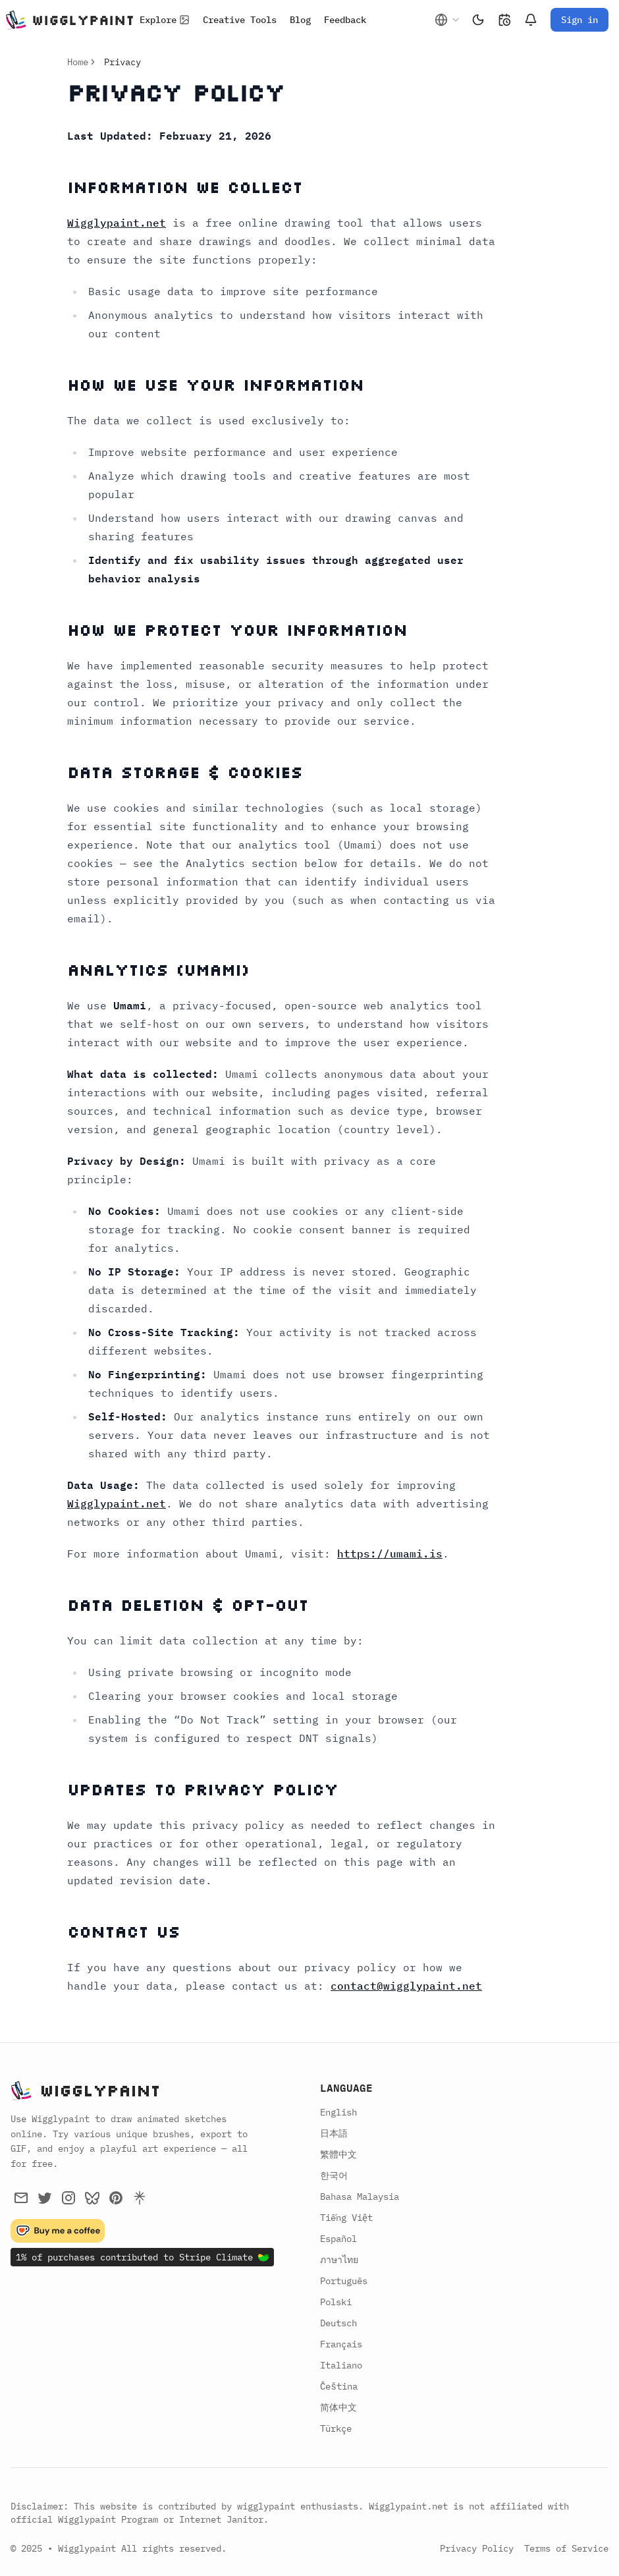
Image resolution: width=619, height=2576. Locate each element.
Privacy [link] (122, 62)
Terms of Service (566, 2548)
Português (343, 2281)
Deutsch (338, 2323)
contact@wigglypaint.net (406, 1985)
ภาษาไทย (339, 2260)
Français (341, 2344)
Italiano (341, 2365)
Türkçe (336, 2428)
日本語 (334, 2133)
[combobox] (448, 20)
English (338, 2112)
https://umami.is (390, 1553)
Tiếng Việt (346, 2218)
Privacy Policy (477, 2548)
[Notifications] (531, 20)
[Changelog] (504, 20)
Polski (336, 2302)
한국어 (334, 2175)
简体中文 (338, 2407)
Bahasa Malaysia (359, 2196)
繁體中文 (338, 2154)
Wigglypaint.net (116, 222)
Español (338, 2239)
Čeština (339, 2386)
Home (77, 62)
